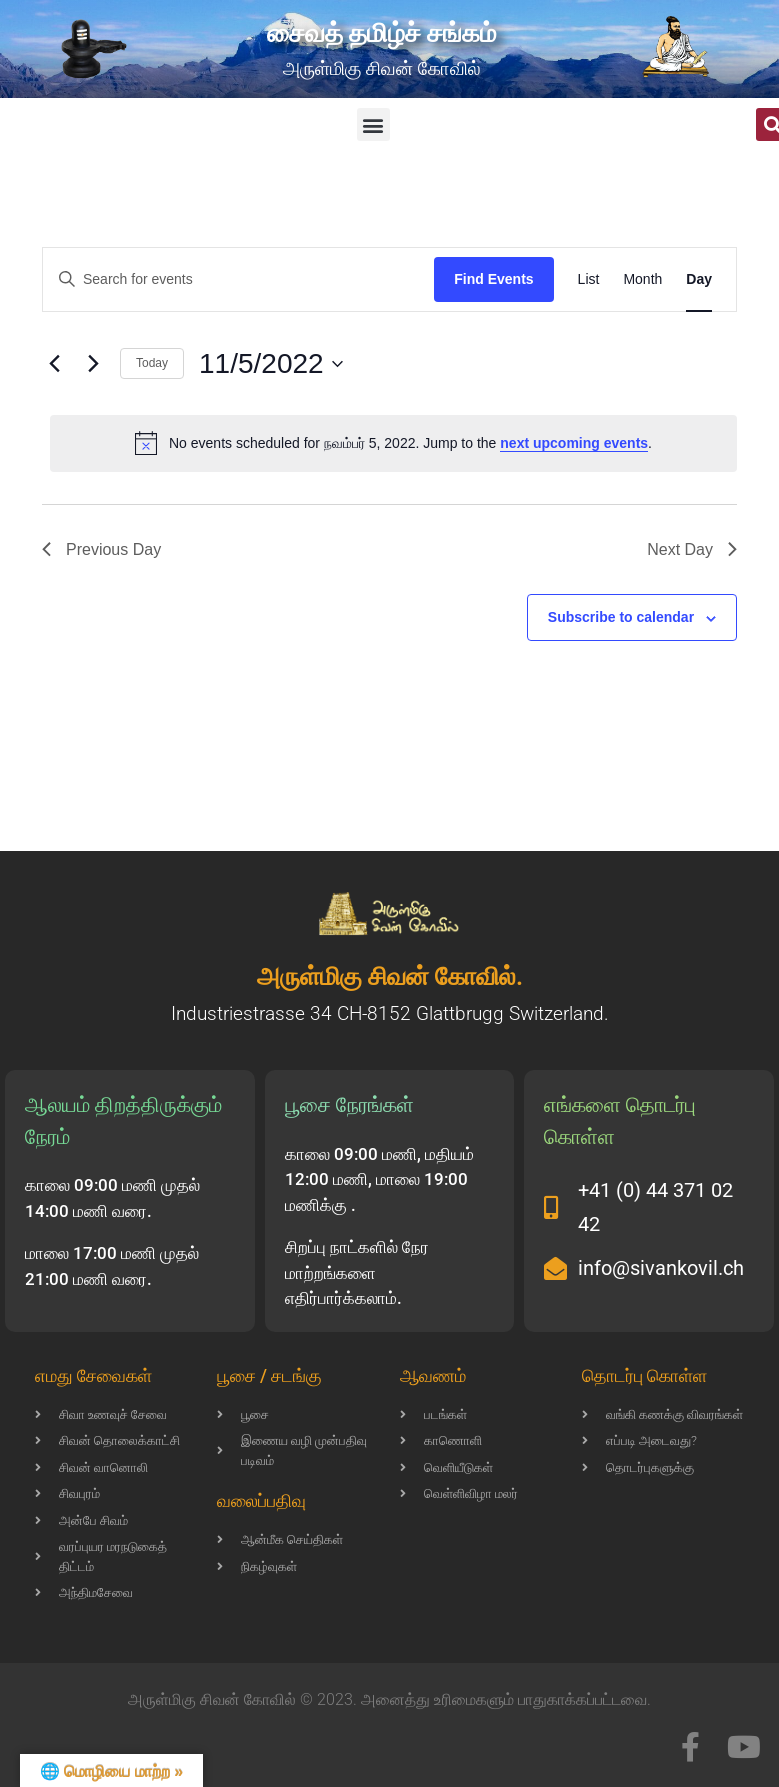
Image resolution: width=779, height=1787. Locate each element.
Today (152, 363)
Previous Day (101, 549)
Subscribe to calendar (621, 617)
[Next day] (93, 364)
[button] (373, 124)
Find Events (493, 279)
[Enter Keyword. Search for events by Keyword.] (238, 279)
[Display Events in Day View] (699, 279)
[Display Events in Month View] (642, 279)
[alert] (393, 443)
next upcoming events (574, 443)
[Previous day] (54, 364)
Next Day (692, 549)
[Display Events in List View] (589, 279)
